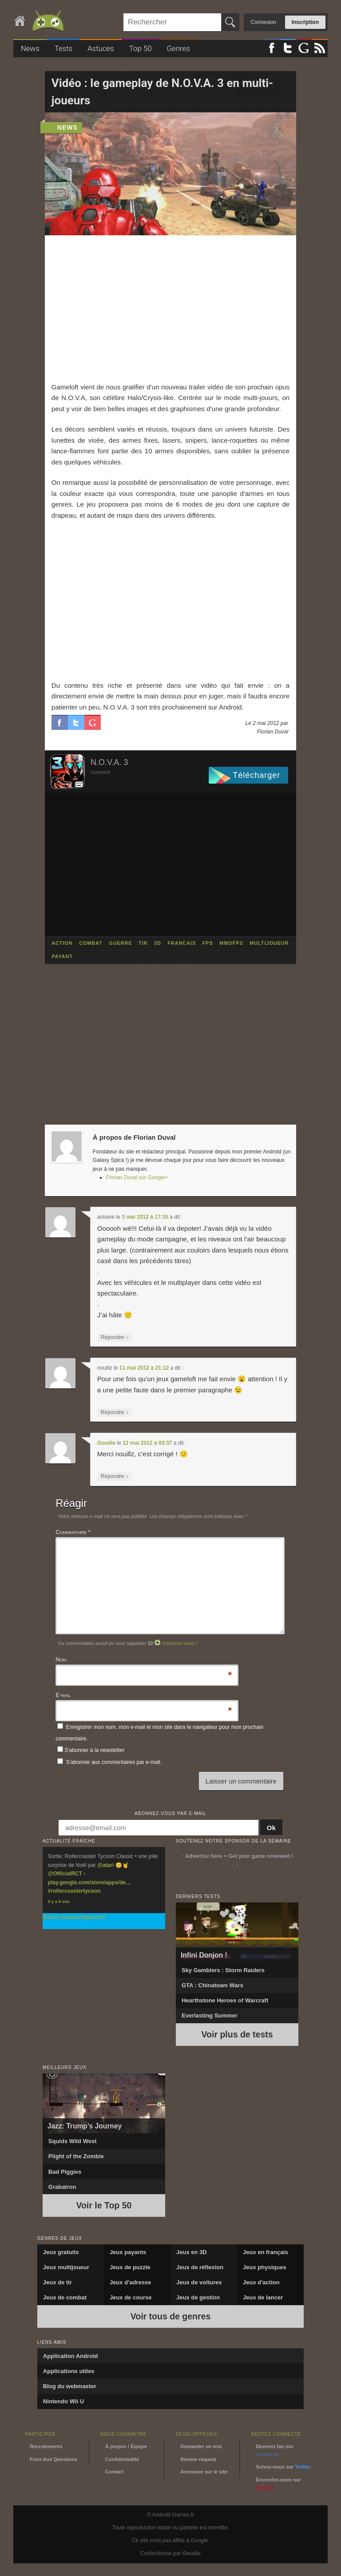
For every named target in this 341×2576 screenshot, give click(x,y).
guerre (120, 943)
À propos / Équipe (126, 2446)
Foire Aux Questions (53, 2459)
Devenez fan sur (274, 2450)
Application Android (70, 2356)
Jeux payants (128, 2252)
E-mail (63, 1696)
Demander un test (201, 2446)
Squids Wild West (72, 2141)
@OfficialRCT (65, 1874)
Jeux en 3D (191, 2252)
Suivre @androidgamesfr (74, 1917)
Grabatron (62, 2187)
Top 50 (140, 48)
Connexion (263, 22)
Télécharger (256, 775)
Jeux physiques (264, 2267)
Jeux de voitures (199, 2282)
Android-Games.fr (40, 21)
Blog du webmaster (69, 2386)
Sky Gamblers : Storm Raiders (223, 1970)
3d (157, 943)
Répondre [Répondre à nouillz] (114, 1412)
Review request (199, 2459)
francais (181, 943)
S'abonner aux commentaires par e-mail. (109, 1762)
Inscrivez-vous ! (180, 1643)
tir (143, 943)
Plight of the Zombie (76, 2156)
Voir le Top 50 (103, 2205)
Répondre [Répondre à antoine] (114, 1337)
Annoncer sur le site (204, 2471)
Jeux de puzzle (130, 2267)
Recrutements (46, 2446)
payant (62, 956)
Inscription (305, 22)
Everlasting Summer (210, 2015)
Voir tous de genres (171, 2316)
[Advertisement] (171, 308)
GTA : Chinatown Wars (212, 1985)
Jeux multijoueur (66, 2267)
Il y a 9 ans (59, 1901)
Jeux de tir (57, 2282)
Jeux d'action (261, 2282)
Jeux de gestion (198, 2297)
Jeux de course (131, 2297)
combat (91, 943)
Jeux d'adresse (130, 2282)
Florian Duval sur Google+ (137, 1177)
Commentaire (73, 1532)
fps (207, 943)
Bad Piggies (64, 2171)
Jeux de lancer (263, 2297)
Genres (178, 48)
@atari (105, 1865)
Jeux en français (265, 2252)
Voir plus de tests (237, 2034)
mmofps (231, 943)
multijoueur (269, 943)
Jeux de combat (65, 2297)
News (30, 48)
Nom (61, 1660)
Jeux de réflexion (199, 2267)
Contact (114, 2471)
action (62, 943)
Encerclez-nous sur (278, 2483)
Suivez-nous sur (283, 2466)
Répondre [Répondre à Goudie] (114, 1476)
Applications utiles (69, 2371)
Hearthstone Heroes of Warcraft (225, 2000)
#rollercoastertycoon (74, 1891)
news (67, 127)
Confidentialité (122, 2459)
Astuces (100, 48)
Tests (64, 48)
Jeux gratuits (61, 2252)
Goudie (106, 1443)
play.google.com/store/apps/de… (89, 1882)
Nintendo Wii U (63, 2401)
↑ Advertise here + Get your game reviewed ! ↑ (237, 1860)
